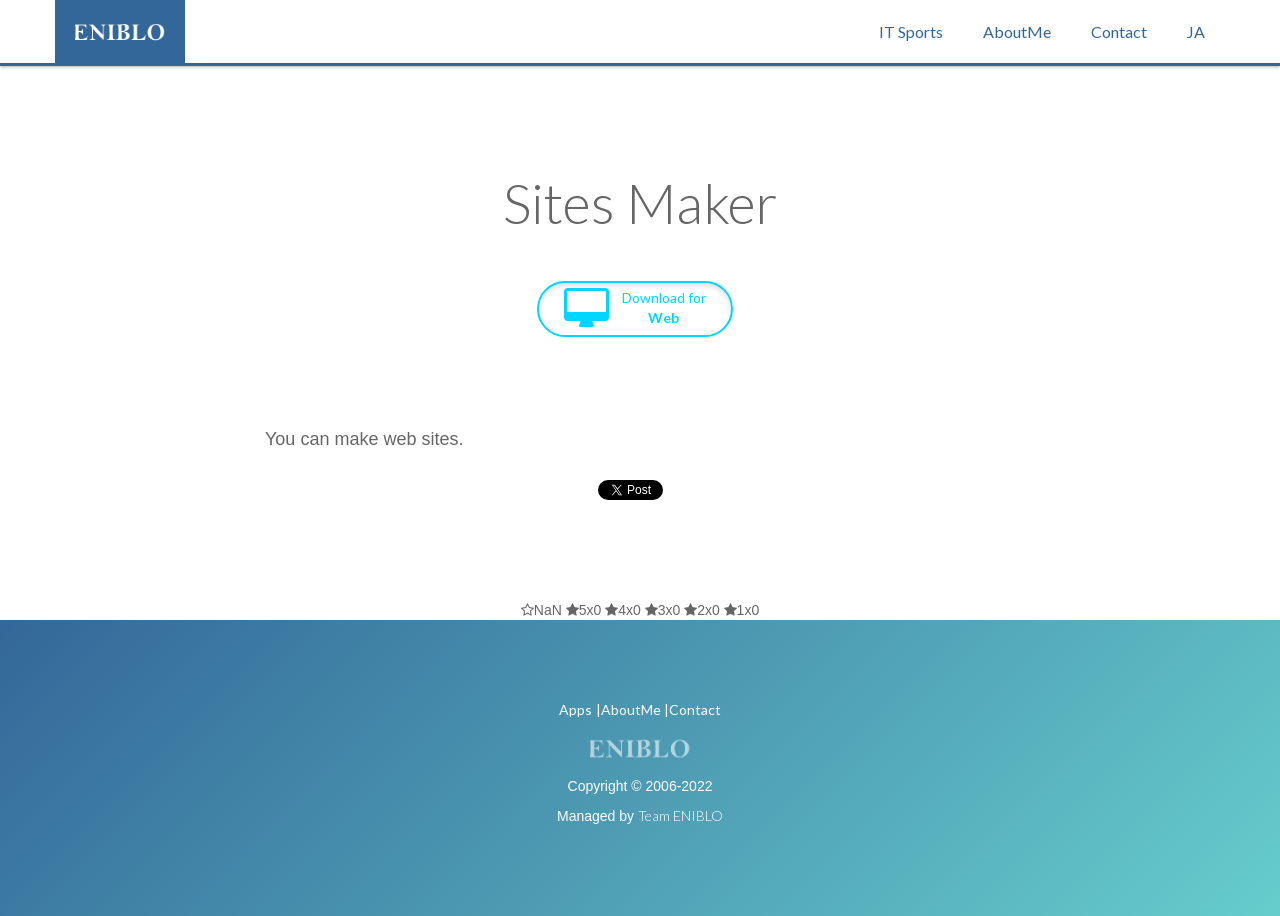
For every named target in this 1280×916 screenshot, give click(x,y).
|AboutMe (628, 709)
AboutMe (1017, 31)
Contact (1119, 31)
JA (1196, 31)
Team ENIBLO (680, 815)
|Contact (692, 709)
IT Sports (911, 31)
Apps (575, 709)
